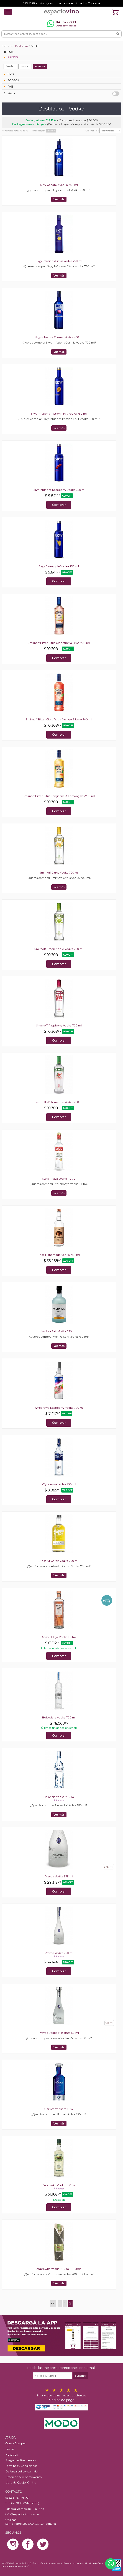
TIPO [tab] (8, 74)
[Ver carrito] (115, 12)
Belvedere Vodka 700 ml (59, 1717)
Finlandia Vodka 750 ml (59, 1797)
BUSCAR (40, 66)
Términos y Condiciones (21, 2465)
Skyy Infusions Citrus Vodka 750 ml (59, 261)
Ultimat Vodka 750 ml (58, 2109)
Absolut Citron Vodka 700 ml (59, 1561)
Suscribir (80, 2375)
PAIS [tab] (8, 86)
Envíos (9, 2449)
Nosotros (11, 2454)
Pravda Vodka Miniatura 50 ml (59, 2032)
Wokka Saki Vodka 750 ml (59, 1331)
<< (53, 2303)
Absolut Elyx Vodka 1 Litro (59, 1637)
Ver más (58, 199)
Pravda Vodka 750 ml (59, 1953)
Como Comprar (16, 2443)
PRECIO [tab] (10, 57)
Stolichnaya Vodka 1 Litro (58, 1178)
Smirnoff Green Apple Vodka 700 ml (58, 949)
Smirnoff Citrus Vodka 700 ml (58, 872)
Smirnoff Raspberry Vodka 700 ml (59, 1025)
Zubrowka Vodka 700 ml (58, 2185)
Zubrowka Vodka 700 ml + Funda (58, 2268)
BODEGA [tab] (11, 80)
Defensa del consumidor (22, 2471)
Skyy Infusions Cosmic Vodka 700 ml (59, 337)
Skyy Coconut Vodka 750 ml (59, 184)
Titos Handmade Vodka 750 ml (59, 1254)
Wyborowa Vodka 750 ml (59, 1484)
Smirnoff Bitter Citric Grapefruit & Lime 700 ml (59, 643)
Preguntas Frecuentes (20, 2460)
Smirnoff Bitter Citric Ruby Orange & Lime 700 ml (59, 719)
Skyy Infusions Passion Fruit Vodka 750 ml (59, 413)
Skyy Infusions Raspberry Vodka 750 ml (59, 489)
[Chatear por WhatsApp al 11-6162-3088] (61, 23)
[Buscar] (117, 34)
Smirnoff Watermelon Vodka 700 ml (59, 1102)
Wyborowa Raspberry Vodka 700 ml (58, 1407)
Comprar (59, 505)
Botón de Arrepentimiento (23, 2477)
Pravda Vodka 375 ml (59, 1876)
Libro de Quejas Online (20, 2482)
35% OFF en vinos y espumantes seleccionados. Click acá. (61, 3)
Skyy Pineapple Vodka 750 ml (59, 566)
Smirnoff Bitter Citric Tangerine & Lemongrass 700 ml (59, 796)
